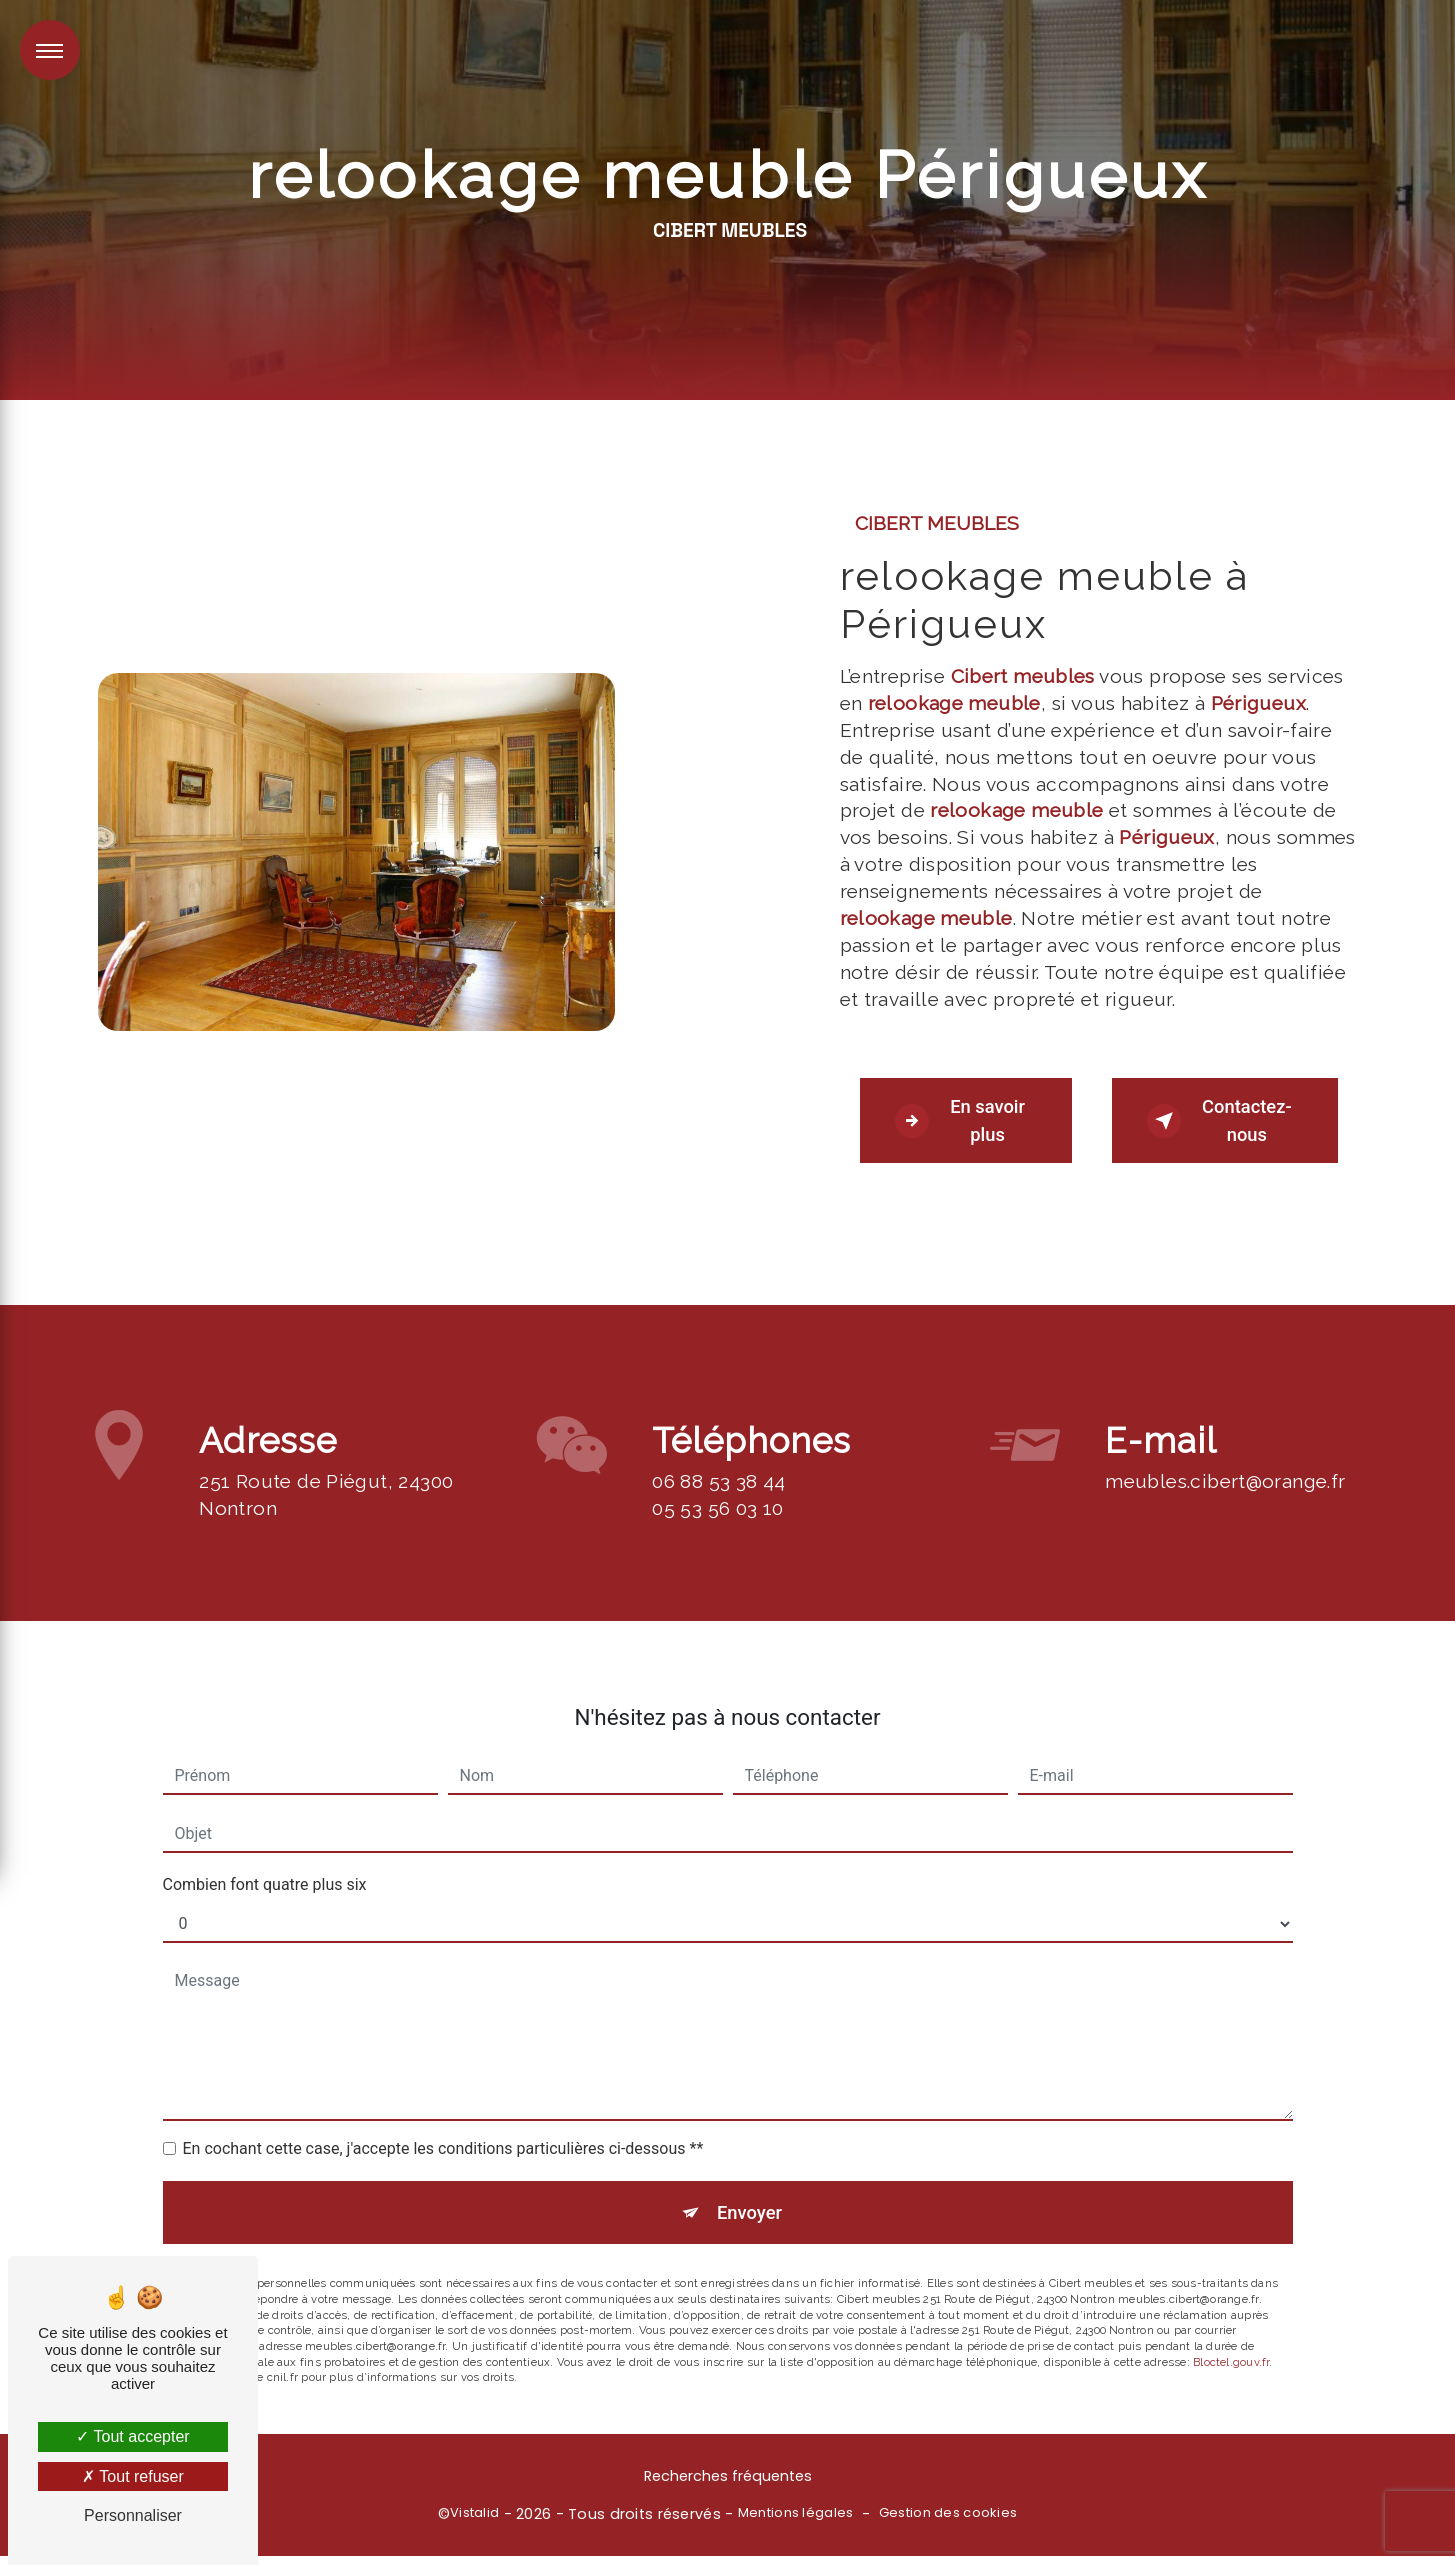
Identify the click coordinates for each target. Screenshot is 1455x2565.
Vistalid (474, 2522)
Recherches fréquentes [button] (728, 2485)
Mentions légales (796, 2522)
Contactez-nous (1223, 1122)
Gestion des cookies (948, 2522)
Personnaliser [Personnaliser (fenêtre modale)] (133, 2515)
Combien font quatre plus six (265, 1806)
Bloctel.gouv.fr (1231, 2287)
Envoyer (750, 2135)
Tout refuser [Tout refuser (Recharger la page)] (133, 2476)
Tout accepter (132, 2436)
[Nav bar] (50, 50)
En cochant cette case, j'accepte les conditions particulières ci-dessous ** (443, 2070)
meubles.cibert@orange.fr (1225, 1402)
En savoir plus (964, 1122)
